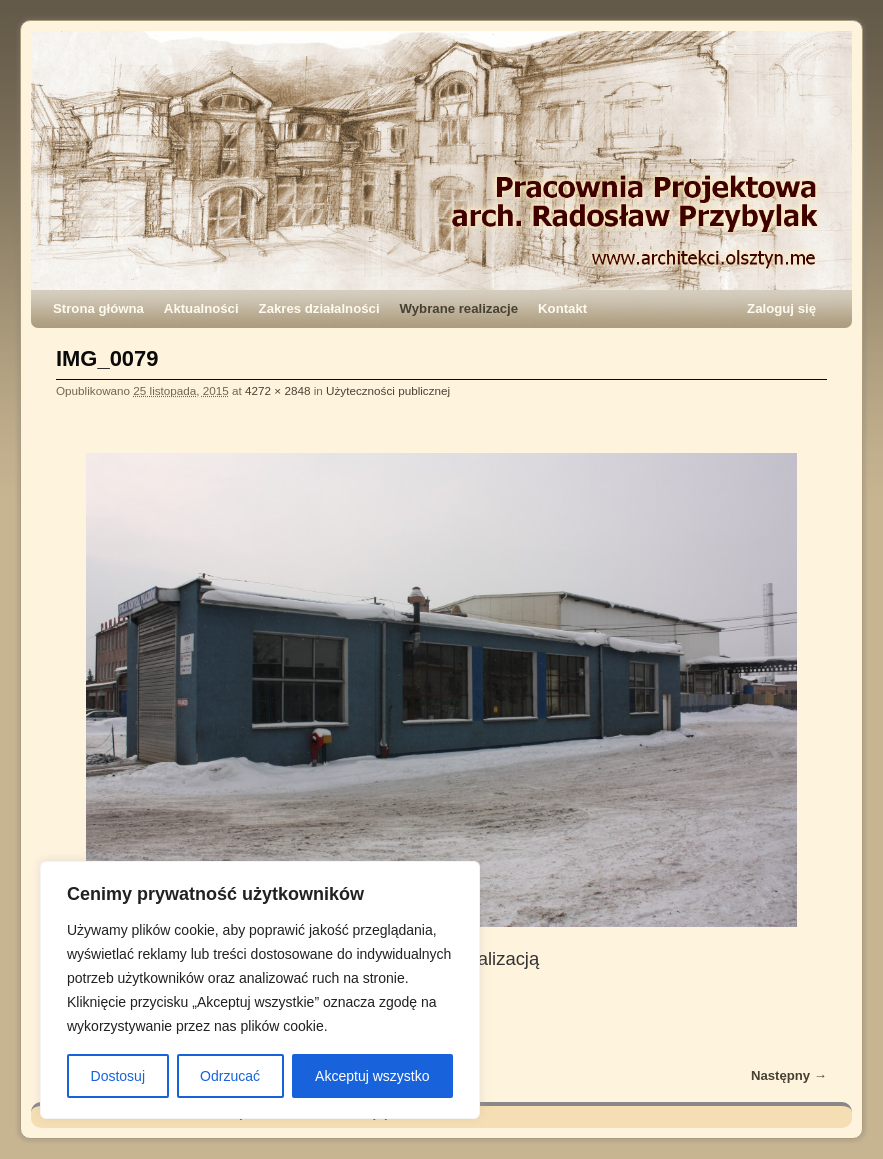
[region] (260, 990)
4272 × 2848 (277, 390)
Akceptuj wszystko (372, 1076)
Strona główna (98, 308)
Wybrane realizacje (459, 308)
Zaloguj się (781, 308)
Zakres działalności (319, 308)
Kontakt (562, 308)
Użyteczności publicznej (388, 390)
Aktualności (201, 308)
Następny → (789, 1075)
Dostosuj (118, 1076)
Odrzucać (230, 1076)
